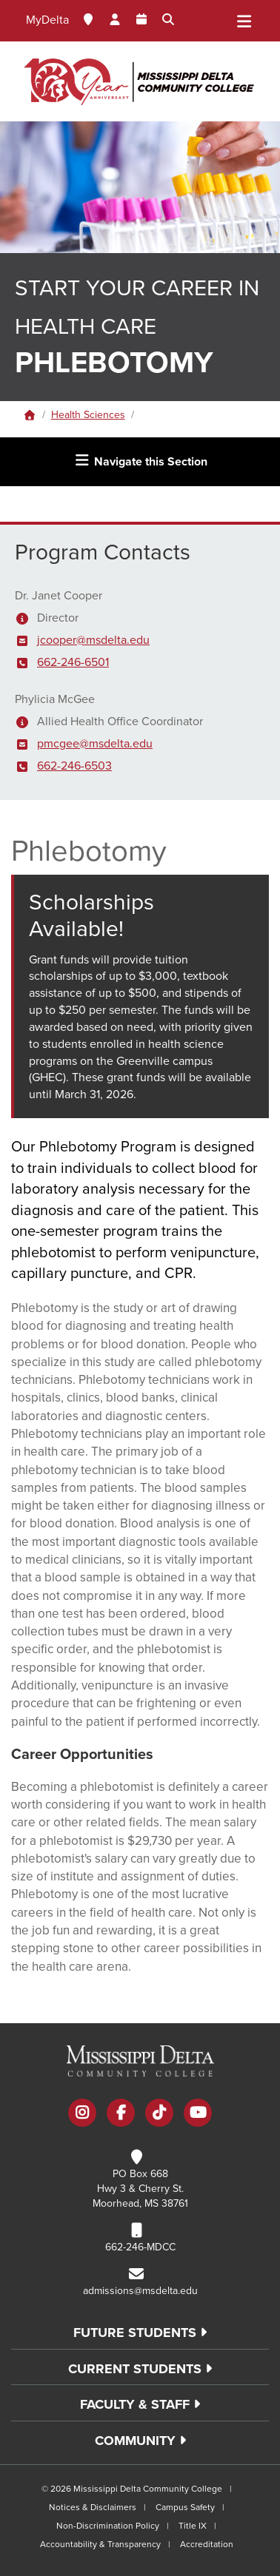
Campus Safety (185, 2507)
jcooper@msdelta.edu (93, 640)
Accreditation (206, 2544)
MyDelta (47, 20)
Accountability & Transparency (100, 2544)
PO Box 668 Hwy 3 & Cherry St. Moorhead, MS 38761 (140, 2189)
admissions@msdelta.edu (140, 2290)
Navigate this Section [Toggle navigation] (140, 461)
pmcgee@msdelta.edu (95, 743)
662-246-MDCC (140, 2247)
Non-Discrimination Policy (107, 2525)
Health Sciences (88, 414)
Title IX (193, 2525)
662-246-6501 (73, 662)
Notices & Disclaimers (92, 2507)
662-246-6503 (74, 766)
